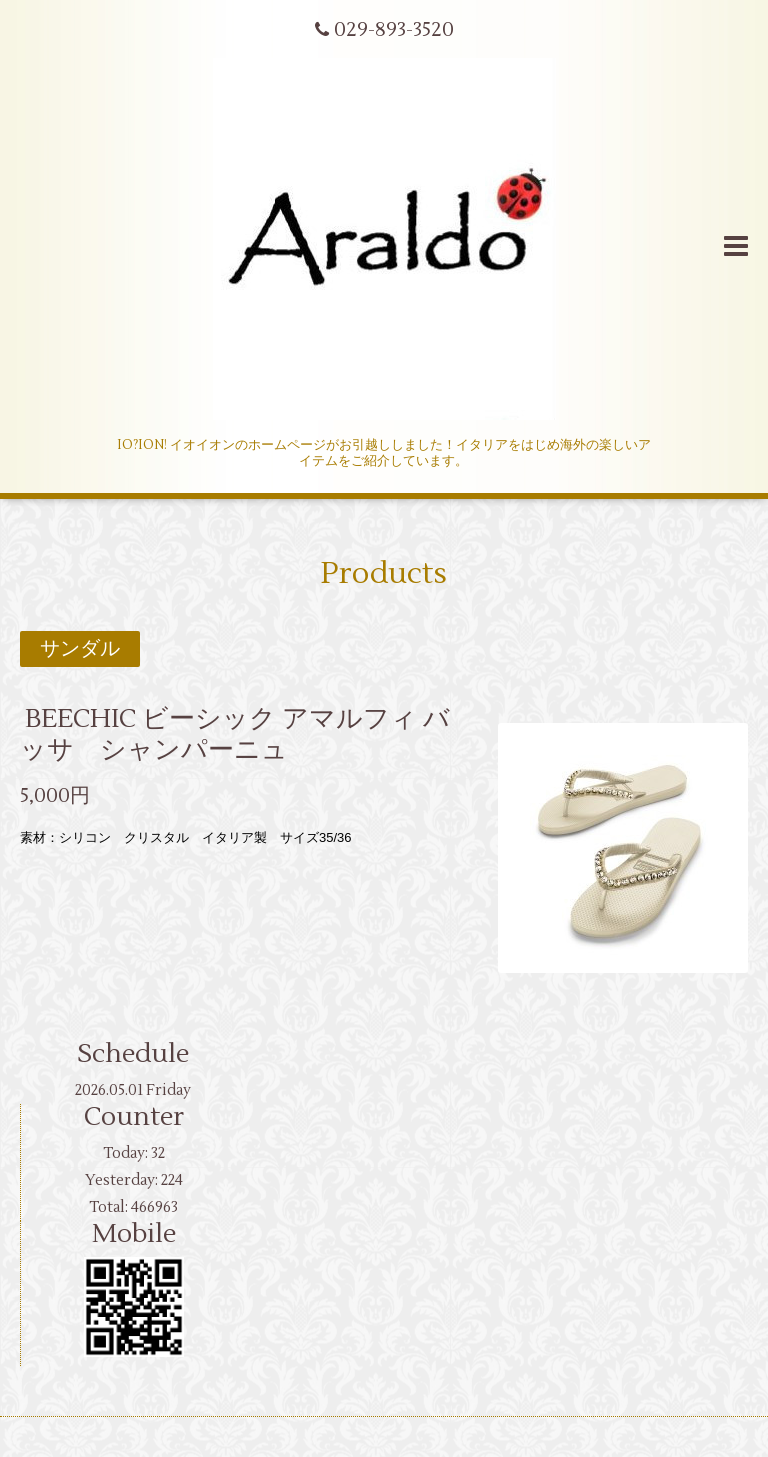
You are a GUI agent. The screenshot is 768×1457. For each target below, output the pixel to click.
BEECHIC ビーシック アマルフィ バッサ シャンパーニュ (235, 733)
